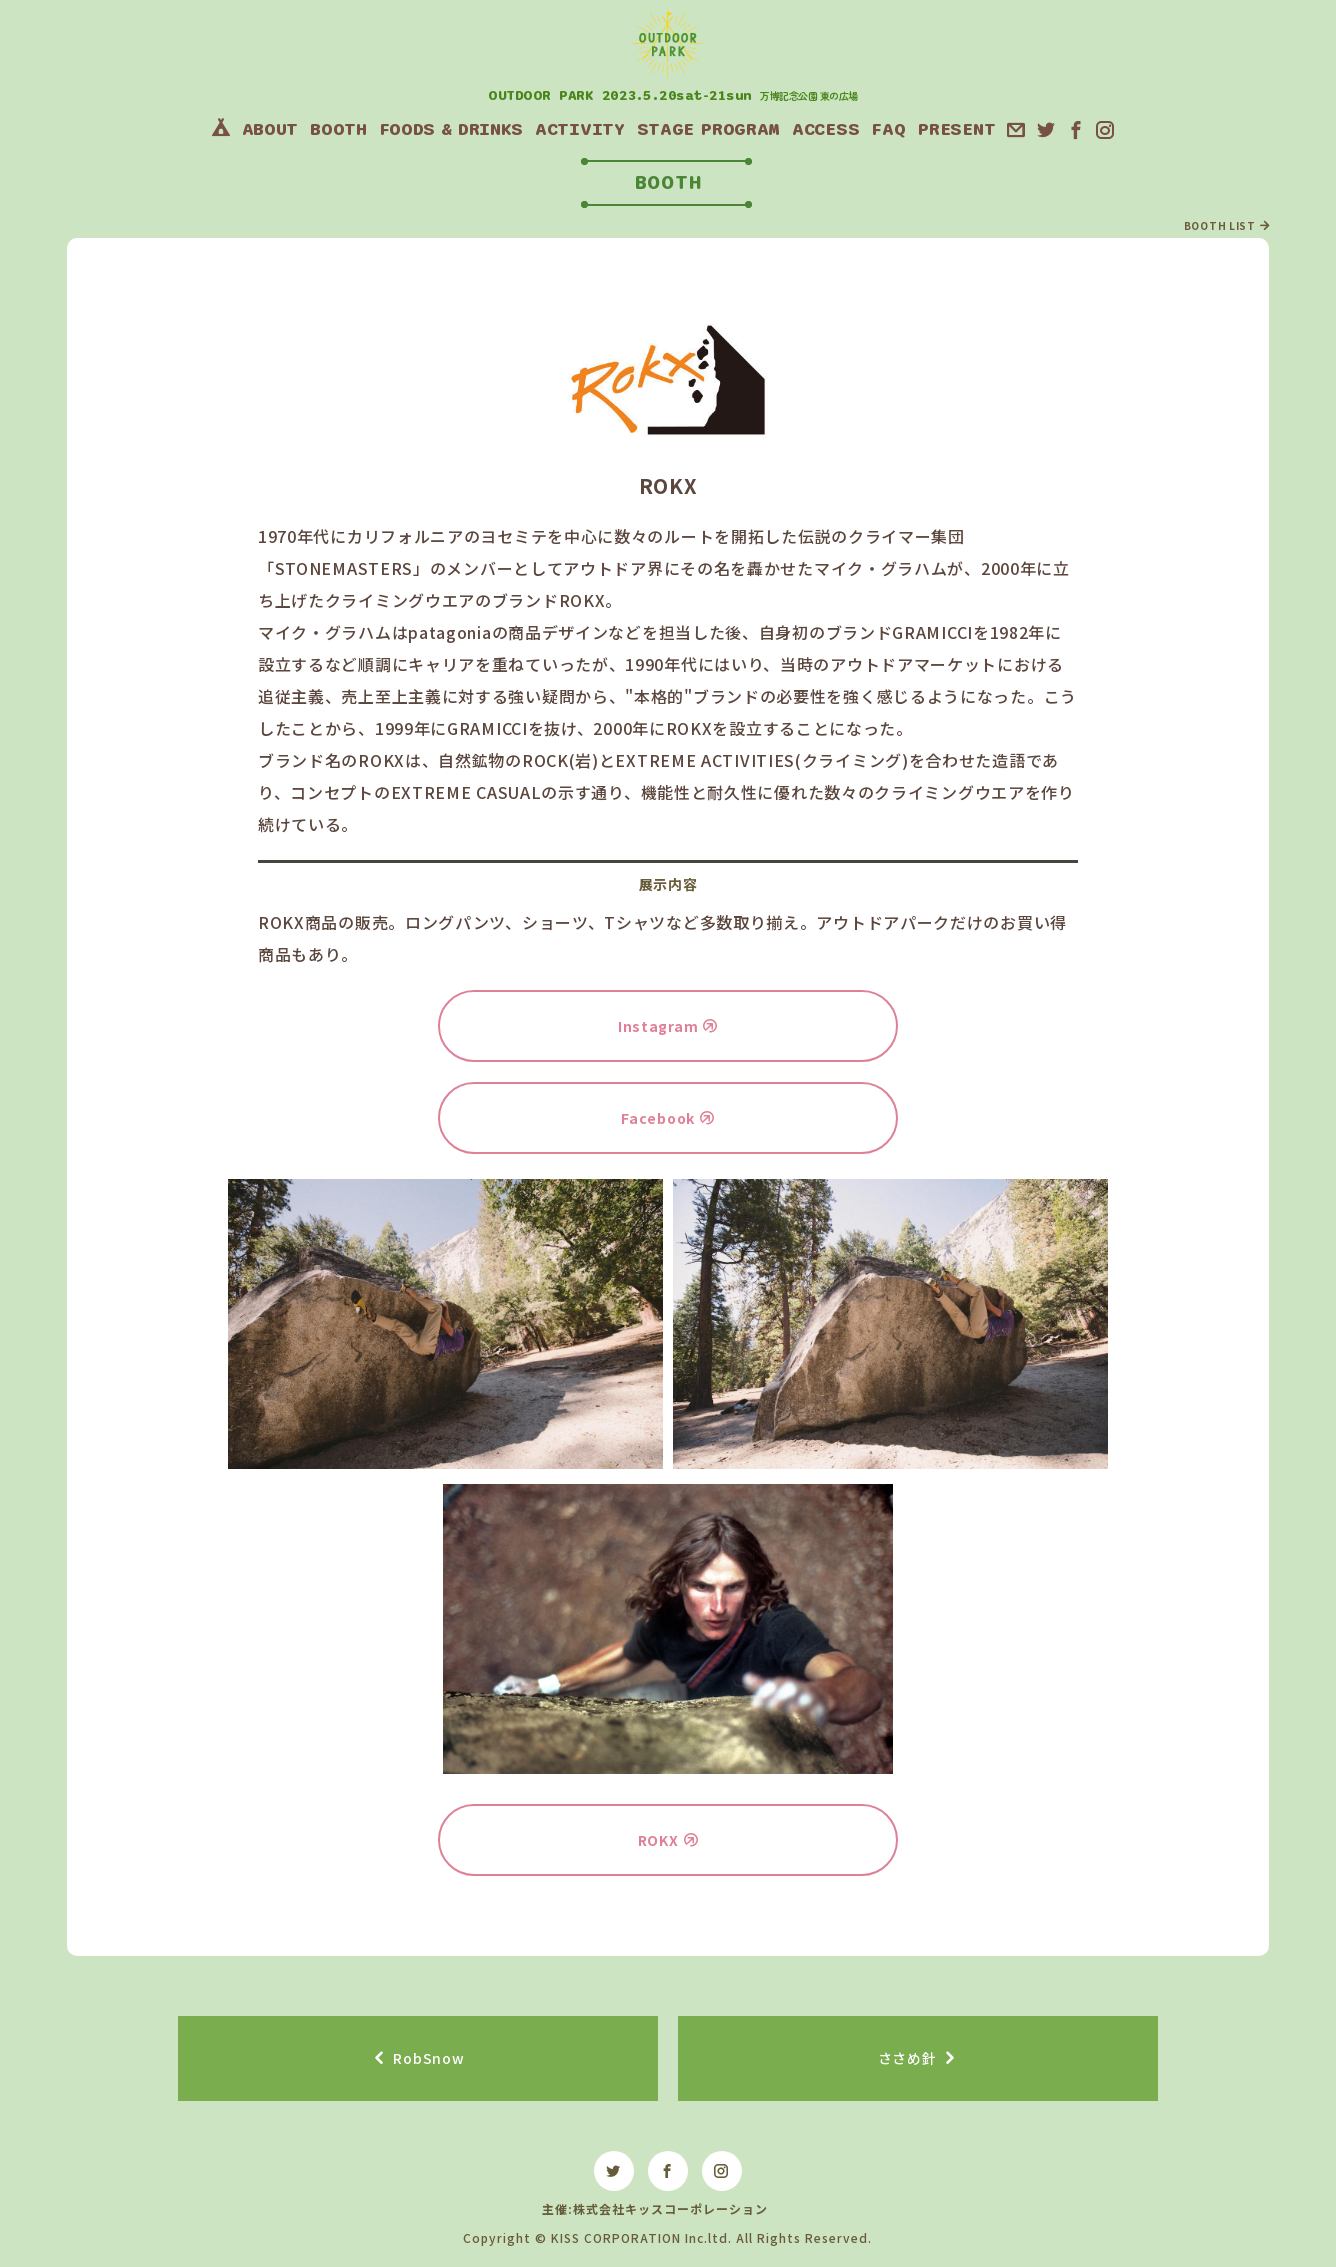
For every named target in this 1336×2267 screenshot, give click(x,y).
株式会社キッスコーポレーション (670, 2208)
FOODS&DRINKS (451, 129)
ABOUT (270, 129)
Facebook (658, 1118)
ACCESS (825, 129)
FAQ (888, 129)
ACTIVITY (580, 129)
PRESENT (956, 129)
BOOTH (338, 129)
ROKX (658, 1840)
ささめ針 (907, 2058)
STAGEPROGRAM (708, 129)
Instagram (658, 1026)
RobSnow (428, 2058)
